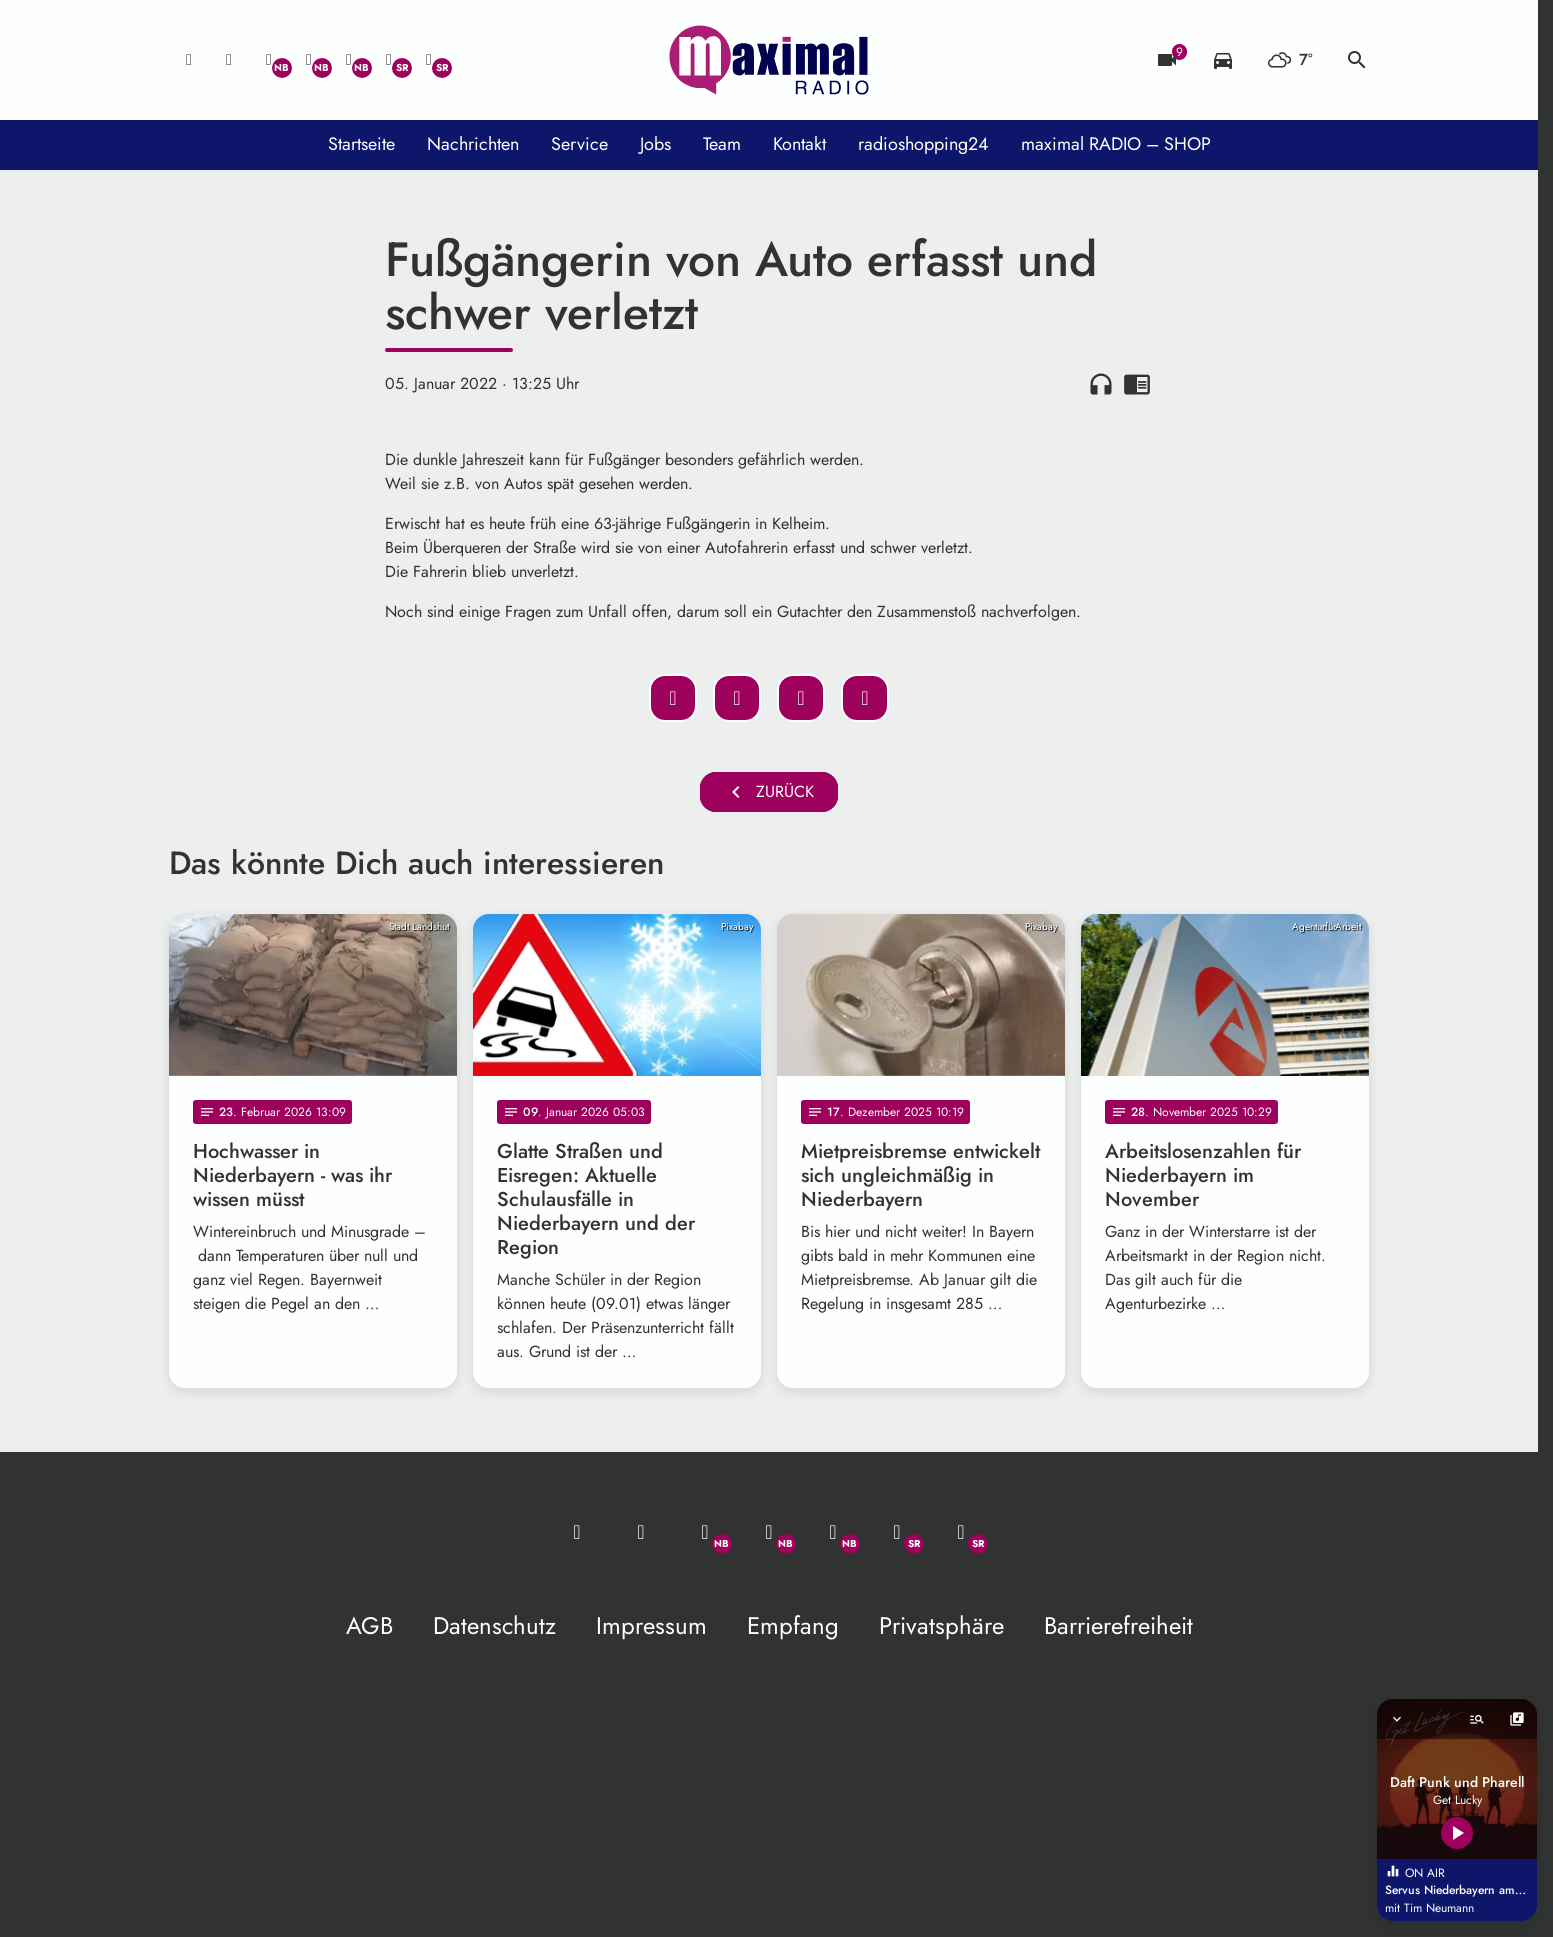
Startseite (361, 144)
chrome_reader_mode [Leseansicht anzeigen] (1137, 384)
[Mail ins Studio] (189, 60)
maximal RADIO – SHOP (1116, 144)
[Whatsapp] (269, 60)
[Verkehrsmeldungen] (1223, 60)
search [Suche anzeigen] (1357, 60)
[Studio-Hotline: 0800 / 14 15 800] (229, 60)
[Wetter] (1290, 60)
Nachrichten (473, 144)
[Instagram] (349, 60)
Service (579, 144)
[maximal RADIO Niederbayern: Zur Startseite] (769, 60)
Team (722, 144)
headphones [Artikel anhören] (1101, 384)
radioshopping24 (923, 144)
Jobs (655, 144)
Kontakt (799, 144)
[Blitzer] (1167, 60)
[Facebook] (309, 60)
